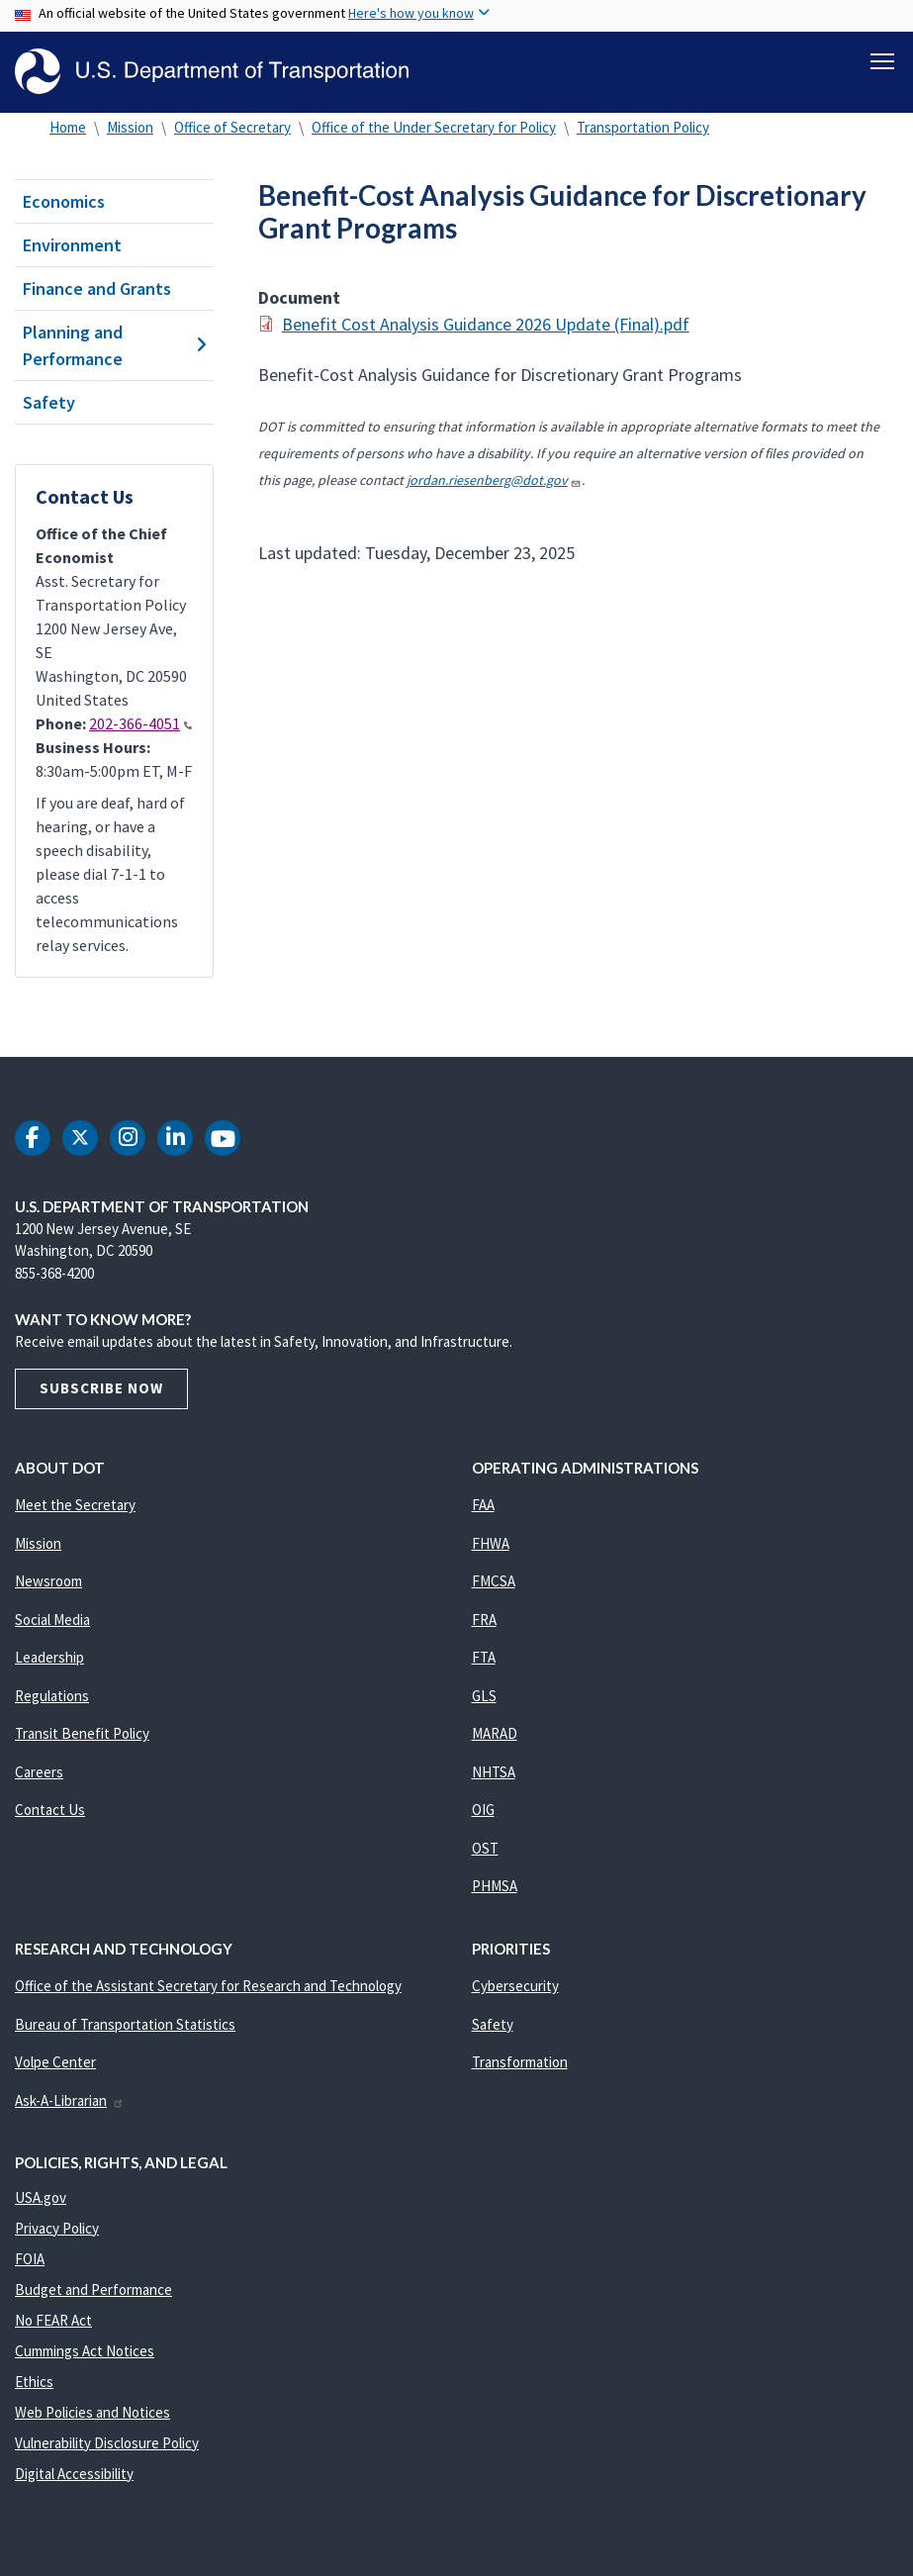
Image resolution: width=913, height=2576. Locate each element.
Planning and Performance (114, 345)
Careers (39, 1772)
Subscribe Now (101, 1388)
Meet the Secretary (75, 1504)
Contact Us (50, 1809)
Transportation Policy (643, 127)
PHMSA (494, 1885)
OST (485, 1848)
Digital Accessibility (74, 2473)
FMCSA (493, 1581)
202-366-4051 (140, 723)
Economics (64, 201)
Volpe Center (55, 2061)
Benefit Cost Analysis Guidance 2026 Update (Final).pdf (485, 324)
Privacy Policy (57, 2228)
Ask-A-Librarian (70, 2100)
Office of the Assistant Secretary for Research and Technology (208, 1985)
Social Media (52, 1619)
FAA (483, 1504)
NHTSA (493, 1772)
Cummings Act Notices (84, 2350)
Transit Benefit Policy (82, 1733)
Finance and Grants (97, 288)
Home (67, 127)
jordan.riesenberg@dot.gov (494, 480)
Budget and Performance (93, 2289)
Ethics (34, 2381)
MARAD (494, 1733)
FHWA (490, 1543)
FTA (484, 1657)
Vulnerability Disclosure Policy (107, 2442)
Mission (130, 127)
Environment (72, 245)
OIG (483, 1809)
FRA (484, 1619)
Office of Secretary (232, 127)
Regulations (52, 1695)
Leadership (49, 1657)
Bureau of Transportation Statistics (125, 2024)
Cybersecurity (515, 1985)
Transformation (520, 2061)
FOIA (30, 2258)
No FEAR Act (53, 2320)
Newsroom (48, 1581)
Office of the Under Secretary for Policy (434, 127)
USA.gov (40, 2197)
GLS (484, 1695)
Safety (49, 402)
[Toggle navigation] (882, 60)
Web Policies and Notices (92, 2412)
